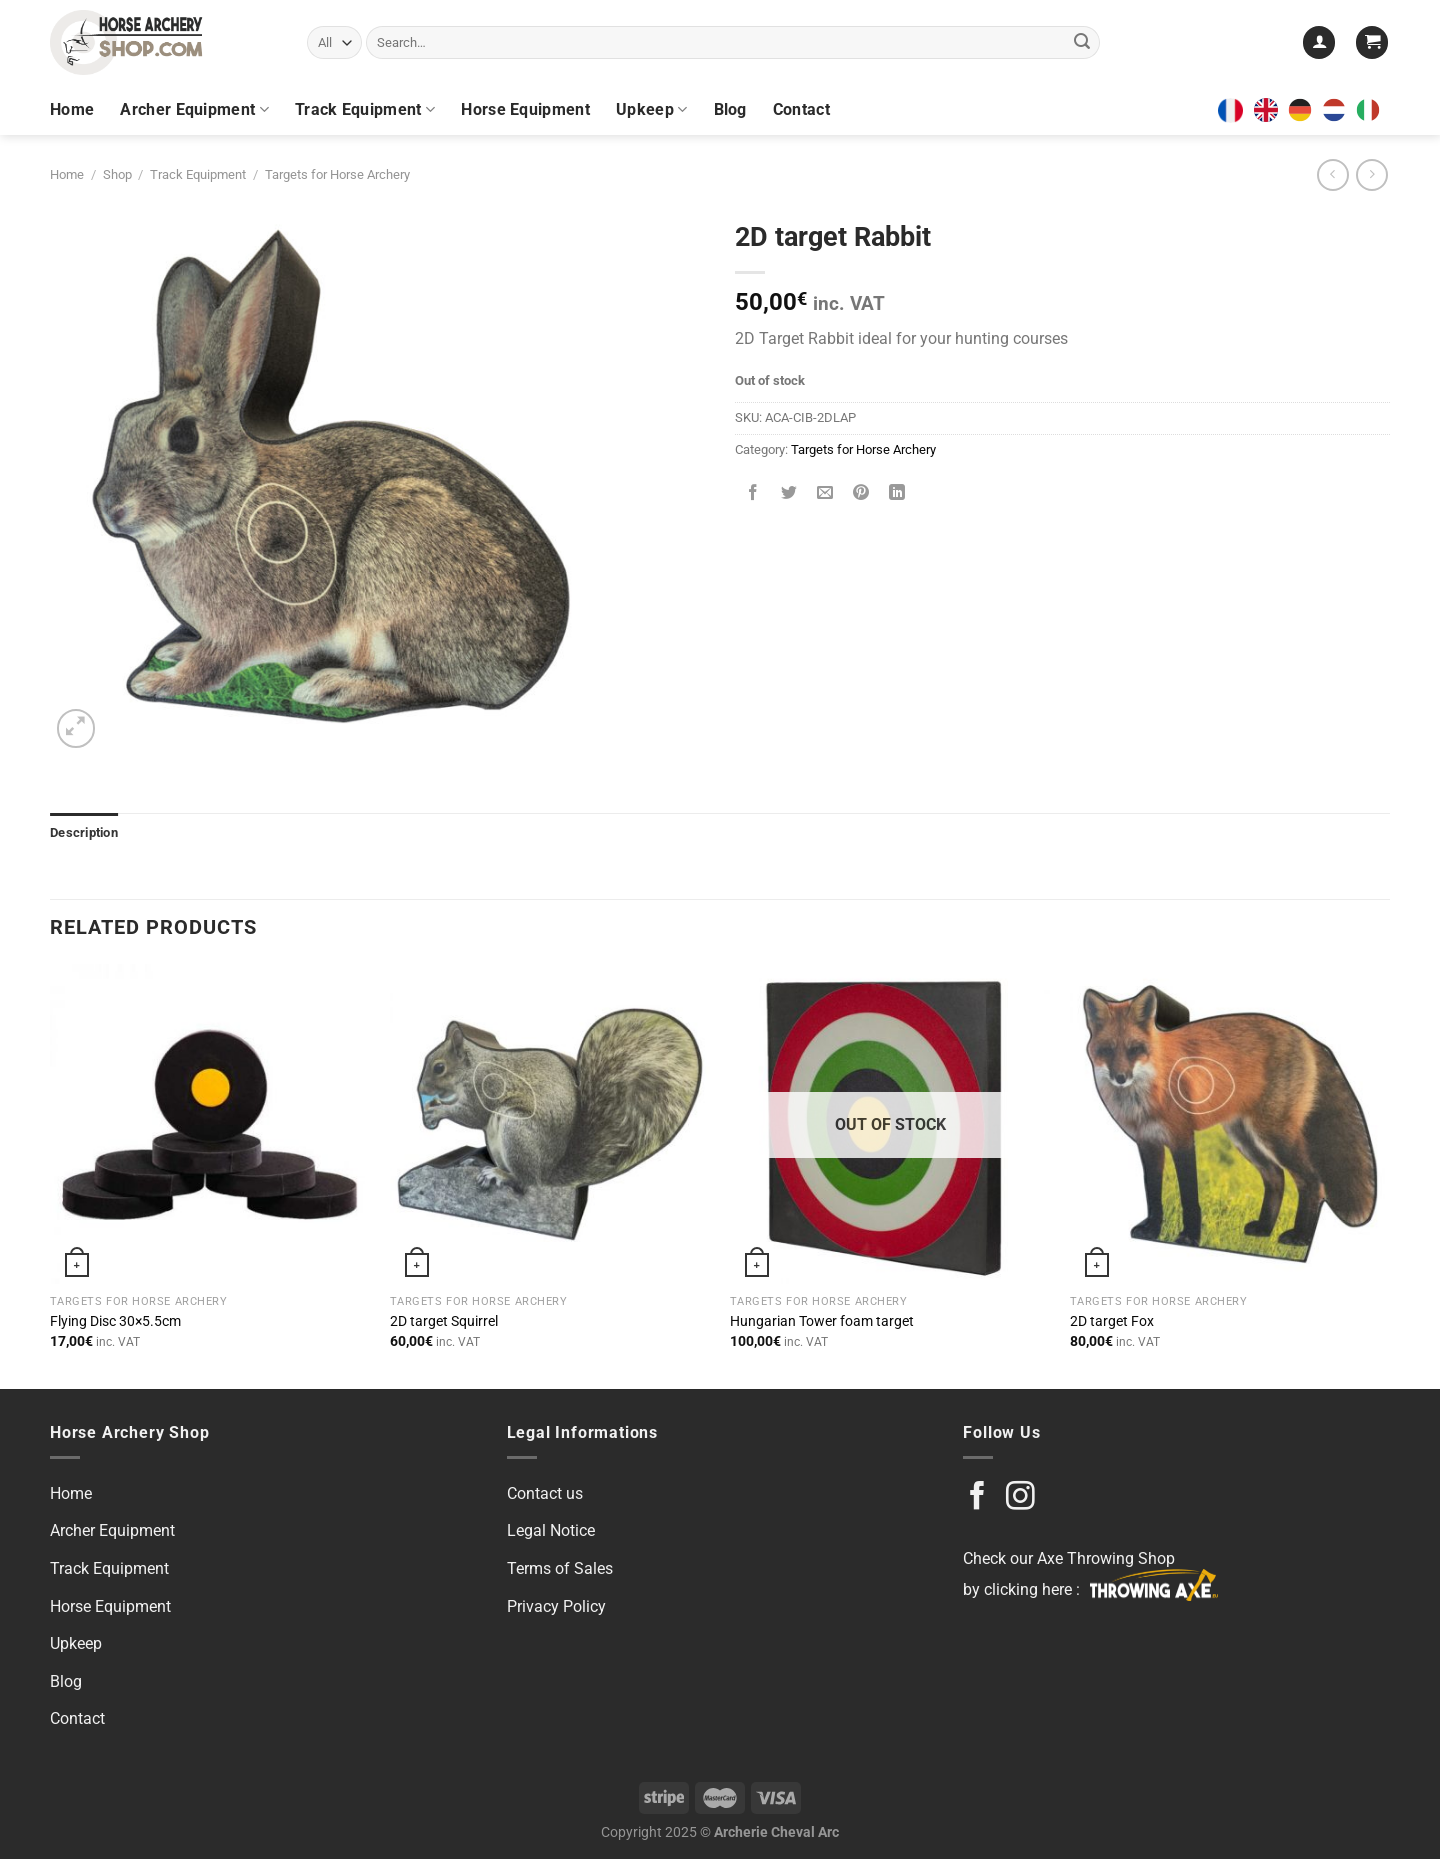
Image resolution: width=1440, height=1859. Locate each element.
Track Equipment (365, 110)
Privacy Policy (556, 1606)
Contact (801, 109)
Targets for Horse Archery (337, 174)
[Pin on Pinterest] (861, 494)
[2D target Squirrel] (550, 1124)
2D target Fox (1112, 1321)
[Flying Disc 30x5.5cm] (210, 1124)
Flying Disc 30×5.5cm (115, 1321)
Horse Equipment (525, 109)
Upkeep (651, 110)
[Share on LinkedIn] (897, 494)
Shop (117, 174)
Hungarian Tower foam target (822, 1321)
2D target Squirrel (444, 1321)
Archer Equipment (194, 110)
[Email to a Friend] (825, 494)
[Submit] (1082, 43)
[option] (1305, 110)
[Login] (1319, 42)
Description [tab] (84, 832)
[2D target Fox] (1230, 1124)
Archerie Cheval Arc (776, 1832)
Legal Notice (551, 1530)
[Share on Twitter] (789, 494)
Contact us (545, 1493)
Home (72, 109)
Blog (730, 109)
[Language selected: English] (1322, 110)
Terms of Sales (560, 1568)
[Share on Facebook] (753, 494)
